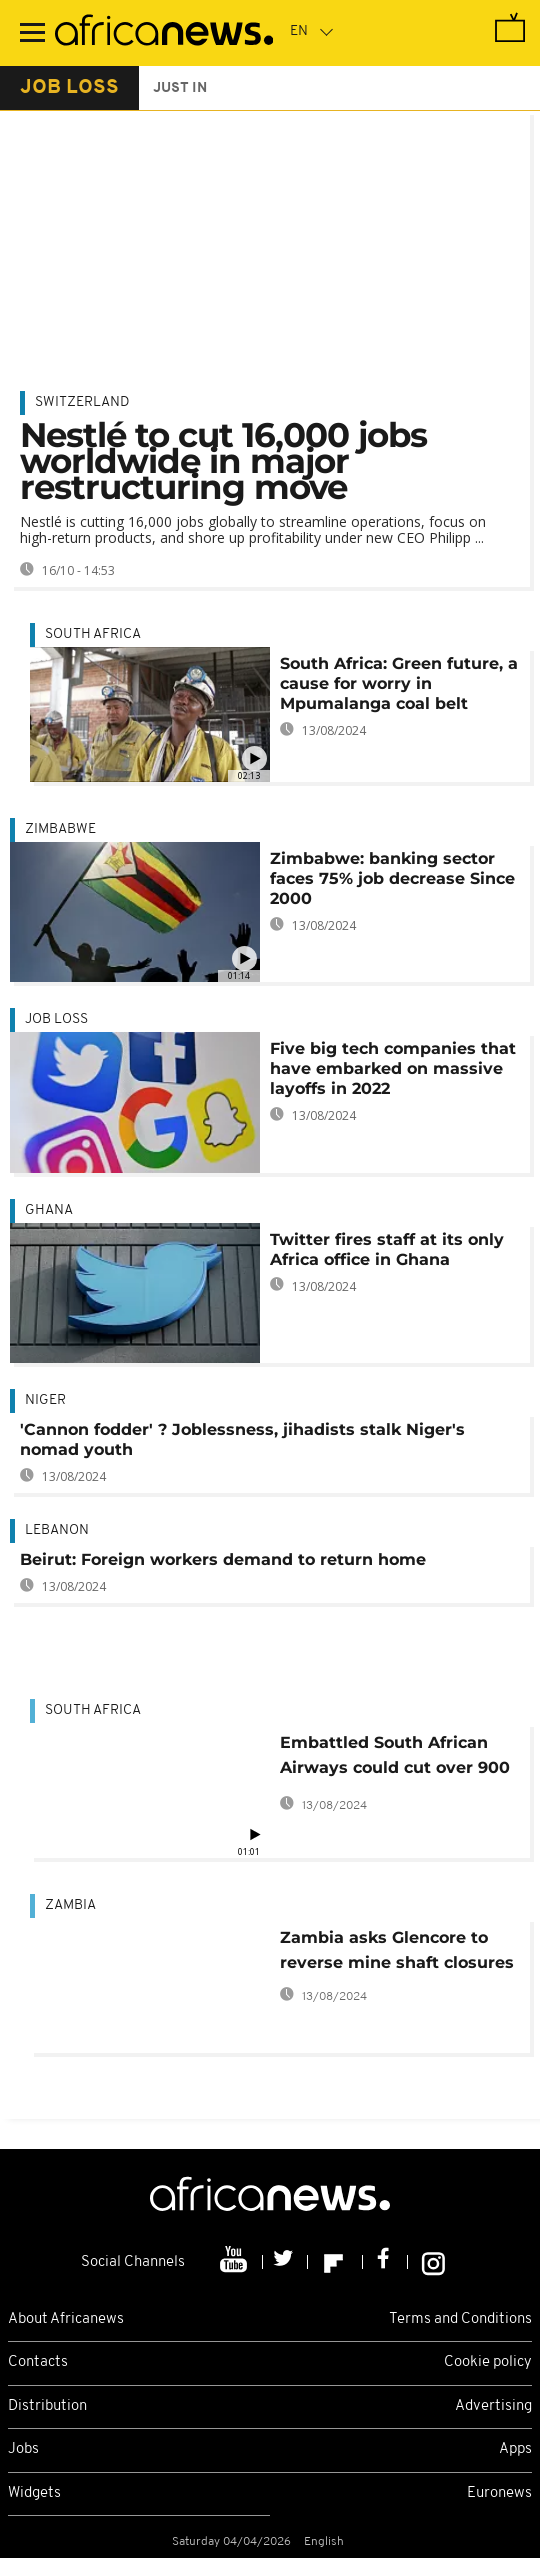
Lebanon (57, 1530)
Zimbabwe (60, 829)
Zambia (70, 1905)
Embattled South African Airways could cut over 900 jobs (395, 1758)
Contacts (38, 2362)
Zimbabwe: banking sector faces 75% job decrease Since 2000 (392, 878)
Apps (515, 2449)
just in (180, 88)
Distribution (47, 2406)
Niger (45, 1400)
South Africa (93, 634)
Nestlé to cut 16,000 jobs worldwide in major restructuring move (223, 461)
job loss (69, 88)
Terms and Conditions (460, 2319)
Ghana (49, 1210)
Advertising (493, 2406)
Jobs (23, 2449)
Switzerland (82, 402)
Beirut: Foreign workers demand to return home (223, 1559)
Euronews (499, 2493)
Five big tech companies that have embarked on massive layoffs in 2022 (393, 1068)
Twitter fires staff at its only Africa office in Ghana (387, 1249)
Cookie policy (488, 2362)
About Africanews (66, 2319)
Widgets (34, 2493)
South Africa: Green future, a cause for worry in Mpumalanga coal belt (399, 683)
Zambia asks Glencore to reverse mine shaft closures (397, 1950)
